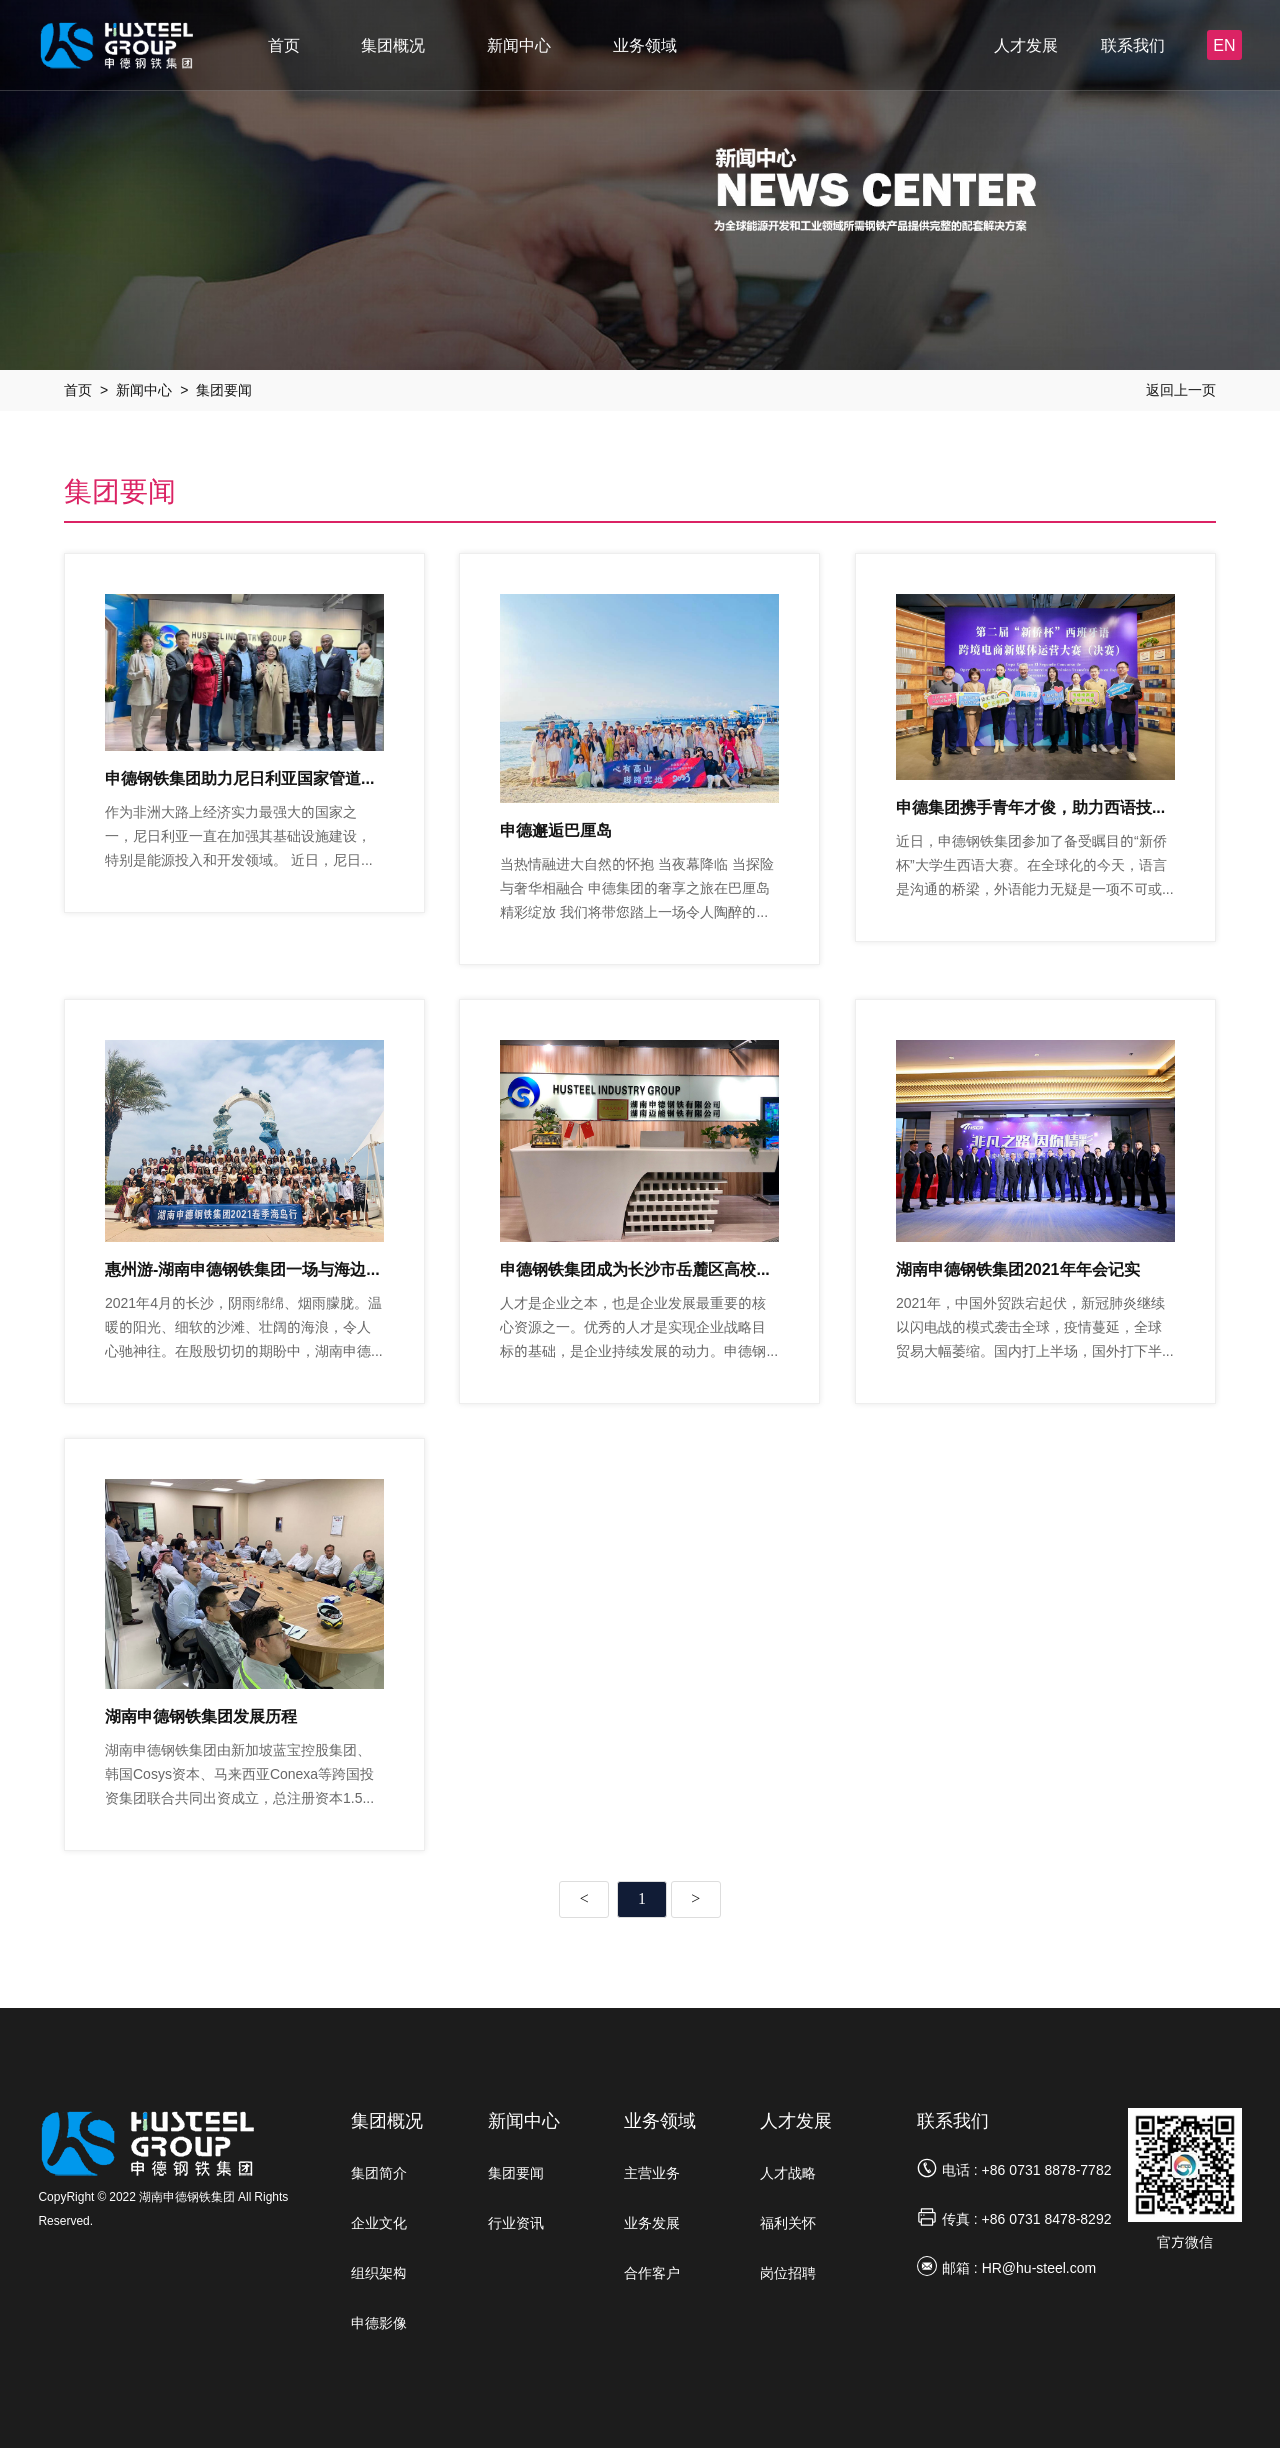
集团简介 (379, 2173)
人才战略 (788, 2173)
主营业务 (652, 2173)
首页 (284, 45)
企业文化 (379, 2223)
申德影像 (379, 2323)
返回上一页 (1181, 390)
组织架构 (379, 2273)
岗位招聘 (788, 2273)
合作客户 (652, 2273)
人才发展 (1026, 45)
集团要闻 (224, 390)
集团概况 (393, 45)
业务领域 (645, 45)
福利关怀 (788, 2223)
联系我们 (1133, 45)
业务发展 (652, 2223)
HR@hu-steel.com (1039, 2268)
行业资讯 (516, 2223)
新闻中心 (519, 45)
